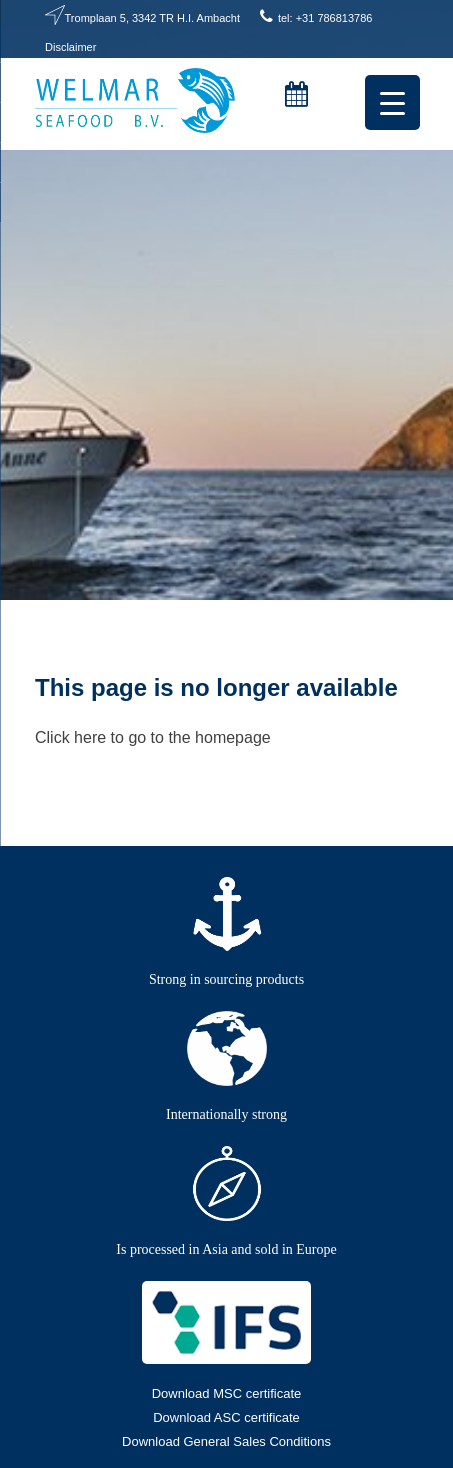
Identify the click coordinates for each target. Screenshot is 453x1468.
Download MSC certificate (227, 1393)
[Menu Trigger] (392, 102)
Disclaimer (70, 47)
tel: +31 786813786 (325, 18)
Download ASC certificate (226, 1417)
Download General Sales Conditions (226, 1441)
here (90, 737)
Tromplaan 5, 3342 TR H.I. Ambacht (152, 18)
